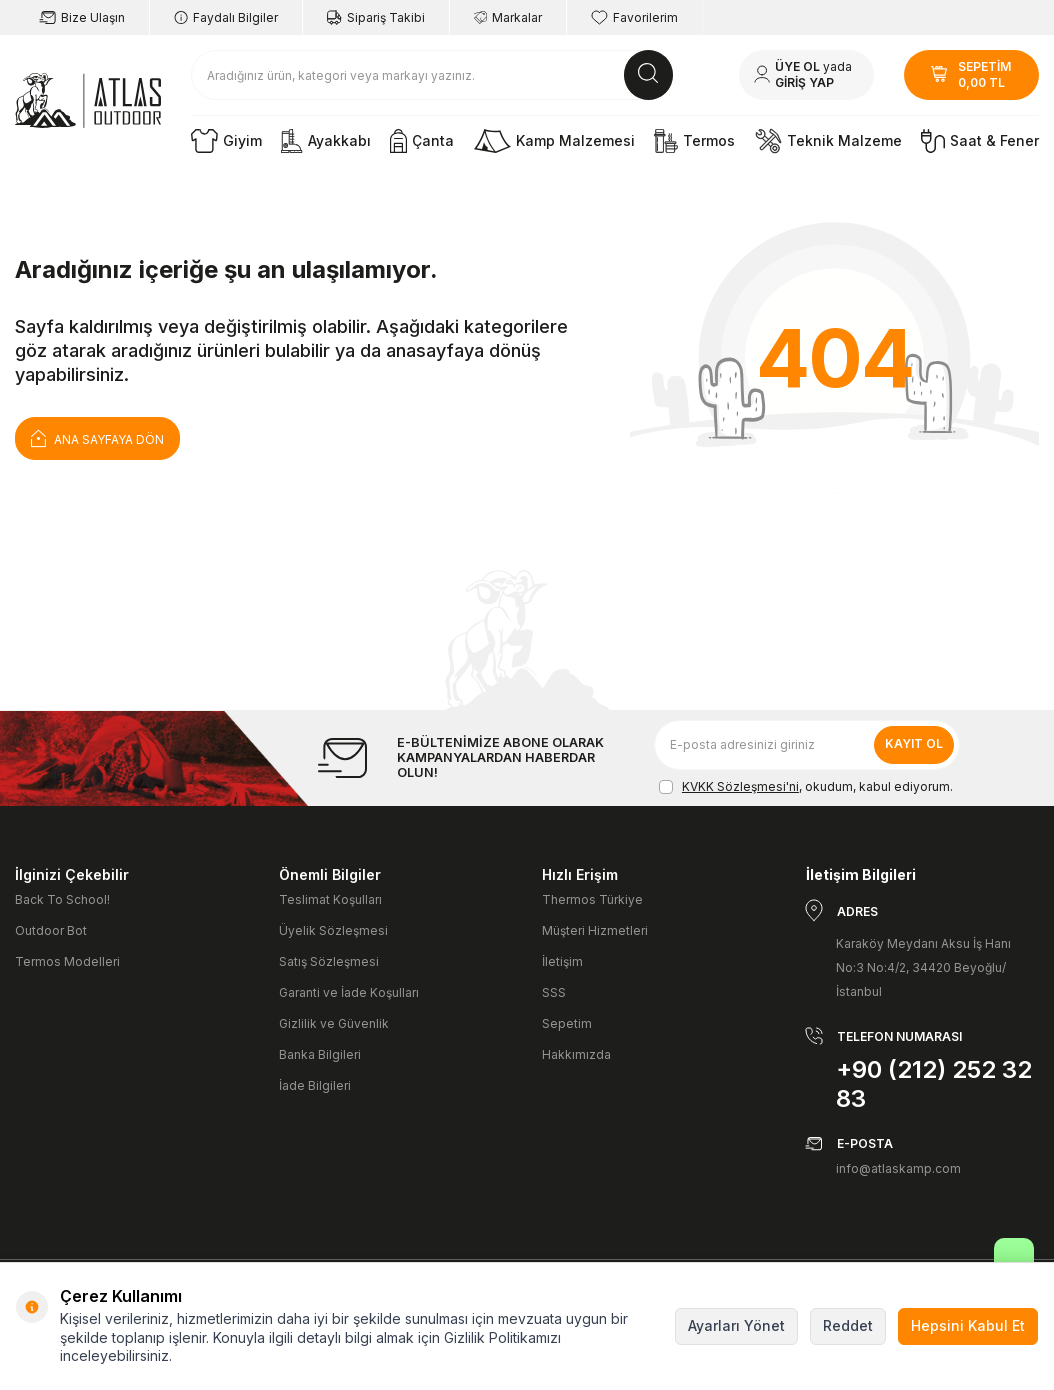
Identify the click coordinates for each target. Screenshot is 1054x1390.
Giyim (226, 141)
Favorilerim (634, 17)
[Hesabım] (806, 75)
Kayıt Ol (914, 743)
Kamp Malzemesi (554, 141)
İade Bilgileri (315, 1085)
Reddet (848, 1325)
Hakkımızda (576, 1054)
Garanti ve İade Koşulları (349, 992)
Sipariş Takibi (376, 17)
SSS (554, 992)
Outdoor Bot (51, 930)
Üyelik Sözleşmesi (333, 930)
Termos (694, 141)
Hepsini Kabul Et (968, 1325)
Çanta (422, 141)
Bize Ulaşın (82, 17)
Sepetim (567, 1023)
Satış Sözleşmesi (329, 961)
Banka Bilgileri (320, 1054)
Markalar (508, 17)
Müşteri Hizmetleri (595, 930)
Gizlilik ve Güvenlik (334, 1023)
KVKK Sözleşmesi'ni (740, 786)
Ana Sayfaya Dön (97, 437)
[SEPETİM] (971, 75)
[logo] (88, 101)
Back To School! (62, 899)
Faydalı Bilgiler (226, 17)
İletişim (562, 961)
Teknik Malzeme (828, 141)
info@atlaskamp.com (898, 1168)
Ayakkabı (326, 141)
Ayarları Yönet (736, 1325)
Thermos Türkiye (592, 899)
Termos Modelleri (67, 961)
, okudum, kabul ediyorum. (806, 787)
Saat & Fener (980, 141)
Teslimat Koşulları (330, 899)
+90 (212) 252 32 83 (934, 1084)
